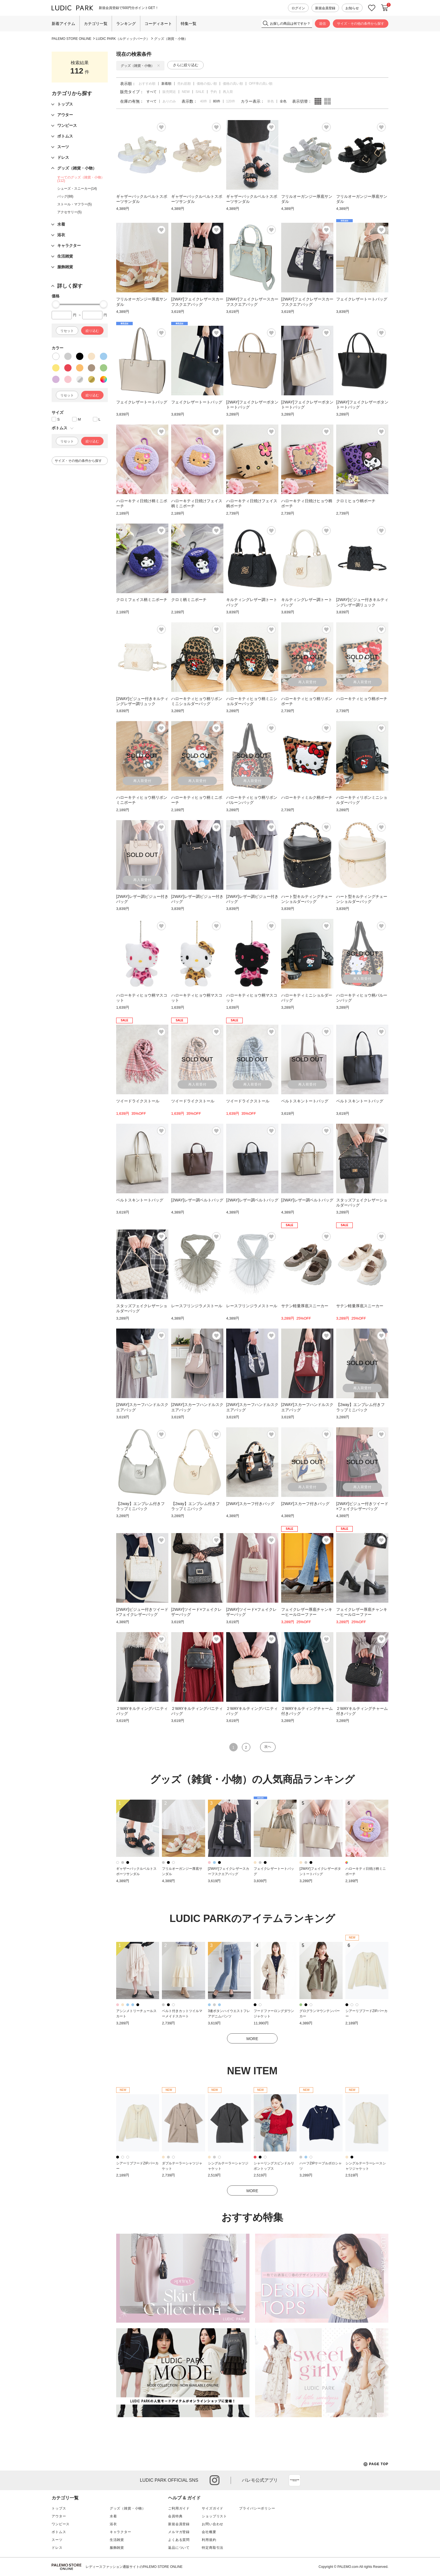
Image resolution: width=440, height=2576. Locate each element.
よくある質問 (179, 2540)
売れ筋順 (184, 84)
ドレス (57, 2548)
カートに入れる (384, 7)
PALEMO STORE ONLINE (71, 38)
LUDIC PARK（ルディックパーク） (123, 38)
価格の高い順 (233, 84)
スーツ (57, 2540)
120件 (230, 101)
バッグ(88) (65, 196)
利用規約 (209, 2540)
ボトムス (59, 2532)
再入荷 (228, 92)
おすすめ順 (147, 84)
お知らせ (352, 8)
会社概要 (209, 2532)
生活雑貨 (117, 2540)
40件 (203, 101)
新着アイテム (63, 23)
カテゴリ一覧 (95, 23)
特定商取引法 (212, 2548)
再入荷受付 (307, 682)
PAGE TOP (375, 2464)
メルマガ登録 (179, 2532)
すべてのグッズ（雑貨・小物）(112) (80, 179)
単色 (270, 101)
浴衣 (113, 2524)
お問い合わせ (212, 2524)
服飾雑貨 (117, 2548)
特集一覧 (188, 23)
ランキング (126, 23)
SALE (200, 92)
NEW (186, 92)
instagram (214, 2480)
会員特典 (175, 2516)
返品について (179, 2548)
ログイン (298, 8)
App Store (294, 2480)
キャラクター (120, 2532)
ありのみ (169, 101)
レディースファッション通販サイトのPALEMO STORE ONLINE (134, 2567)
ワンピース (61, 2524)
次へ (267, 1747)
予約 (213, 92)
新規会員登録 (325, 8)
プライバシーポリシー (257, 2508)
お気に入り (371, 8)
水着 (113, 2516)
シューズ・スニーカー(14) (77, 189)
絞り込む (92, 331)
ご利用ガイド (179, 2508)
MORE (252, 2038)
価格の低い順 (207, 84)
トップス (59, 2508)
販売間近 (169, 92)
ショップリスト (214, 2516)
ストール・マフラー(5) (74, 204)
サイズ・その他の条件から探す (360, 24)
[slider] (56, 304)
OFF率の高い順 (260, 84)
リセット (67, 331)
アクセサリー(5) (69, 212)
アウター (59, 2516)
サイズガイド (212, 2508)
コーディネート (158, 23)
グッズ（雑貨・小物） (171, 38)
